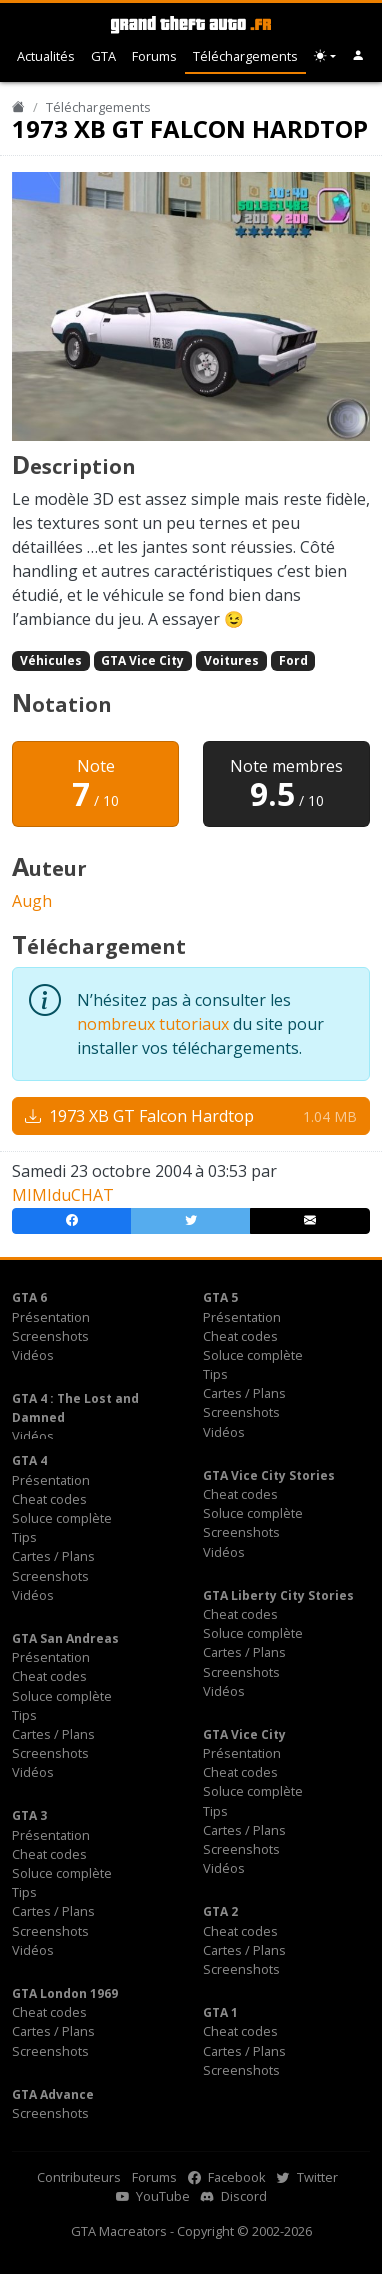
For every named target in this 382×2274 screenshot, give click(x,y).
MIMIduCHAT (63, 1195)
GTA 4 (29, 1460)
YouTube (153, 2196)
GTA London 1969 (65, 1993)
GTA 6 (29, 1297)
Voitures (231, 660)
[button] (358, 56)
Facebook (227, 2177)
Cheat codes (240, 1336)
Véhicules (51, 660)
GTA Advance (53, 2094)
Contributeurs (79, 2177)
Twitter (307, 2177)
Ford (293, 660)
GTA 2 (220, 1911)
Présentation (51, 1317)
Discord (234, 2196)
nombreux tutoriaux (153, 1024)
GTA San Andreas (65, 1638)
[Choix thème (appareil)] (325, 56)
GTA (103, 56)
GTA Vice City (142, 660)
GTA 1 (220, 2012)
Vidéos (33, 1355)
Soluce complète (253, 1355)
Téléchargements (245, 56)
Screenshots (50, 1336)
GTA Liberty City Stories (278, 1595)
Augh (32, 901)
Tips (215, 1374)
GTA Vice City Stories (269, 1475)
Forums (154, 56)
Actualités (46, 56)
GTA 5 (220, 1297)
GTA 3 (29, 1815)
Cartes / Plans (244, 1393)
